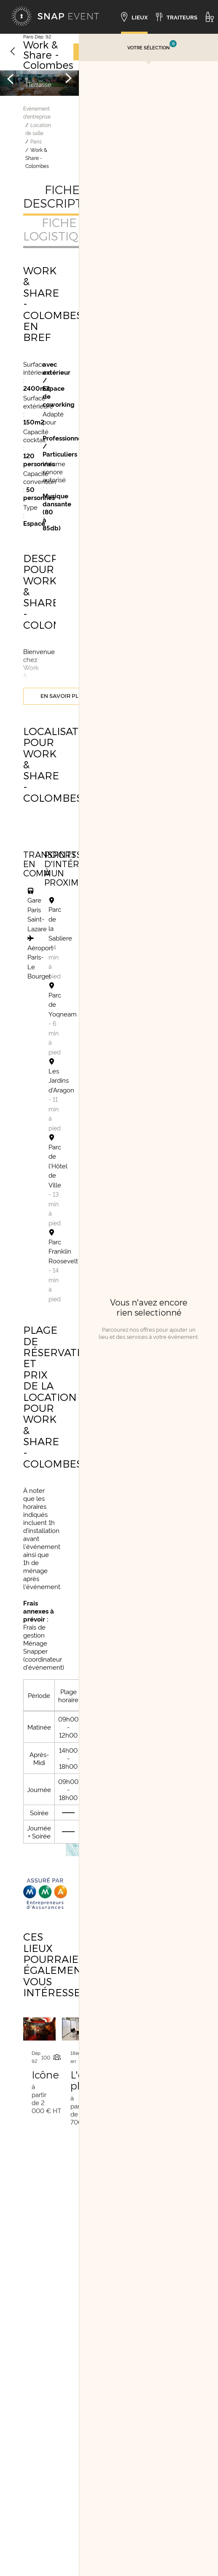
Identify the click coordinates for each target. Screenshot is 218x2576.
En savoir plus (63, 695)
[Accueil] (55, 16)
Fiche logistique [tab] (59, 229)
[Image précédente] (10, 78)
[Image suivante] (68, 78)
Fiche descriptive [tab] (62, 196)
